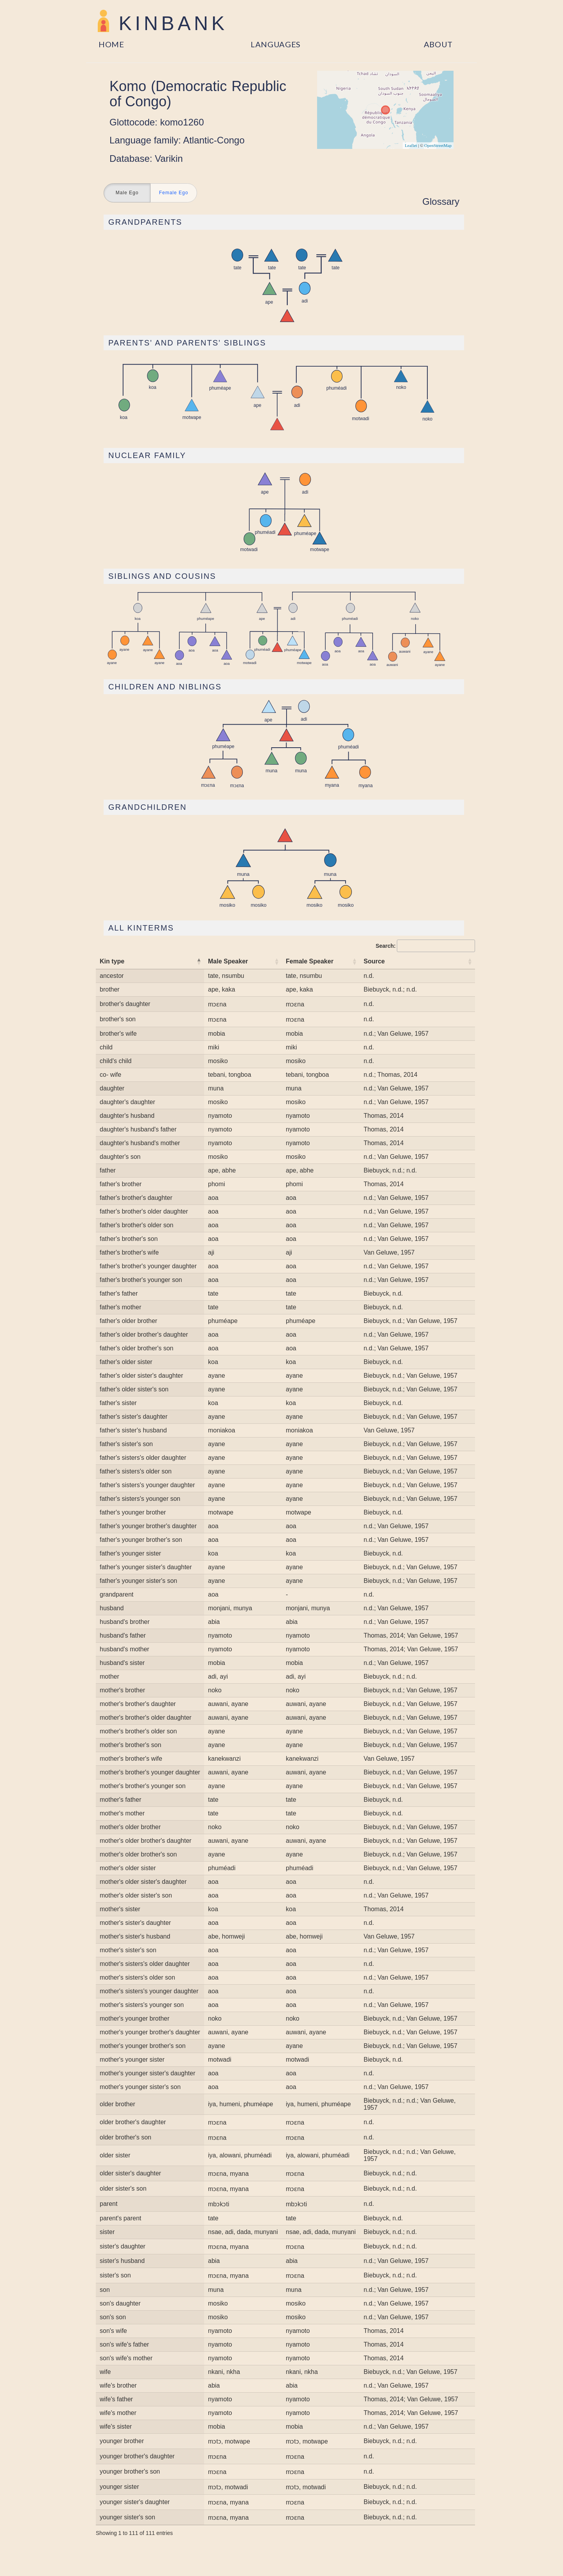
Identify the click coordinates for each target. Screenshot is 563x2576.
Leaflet (411, 145)
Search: (425, 946)
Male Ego (127, 193)
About (438, 44)
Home (111, 44)
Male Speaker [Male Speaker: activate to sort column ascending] (228, 961)
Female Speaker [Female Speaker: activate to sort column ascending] (309, 961)
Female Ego (173, 193)
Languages (276, 44)
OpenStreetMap (438, 145)
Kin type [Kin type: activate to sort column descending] (112, 961)
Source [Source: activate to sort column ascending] (374, 961)
